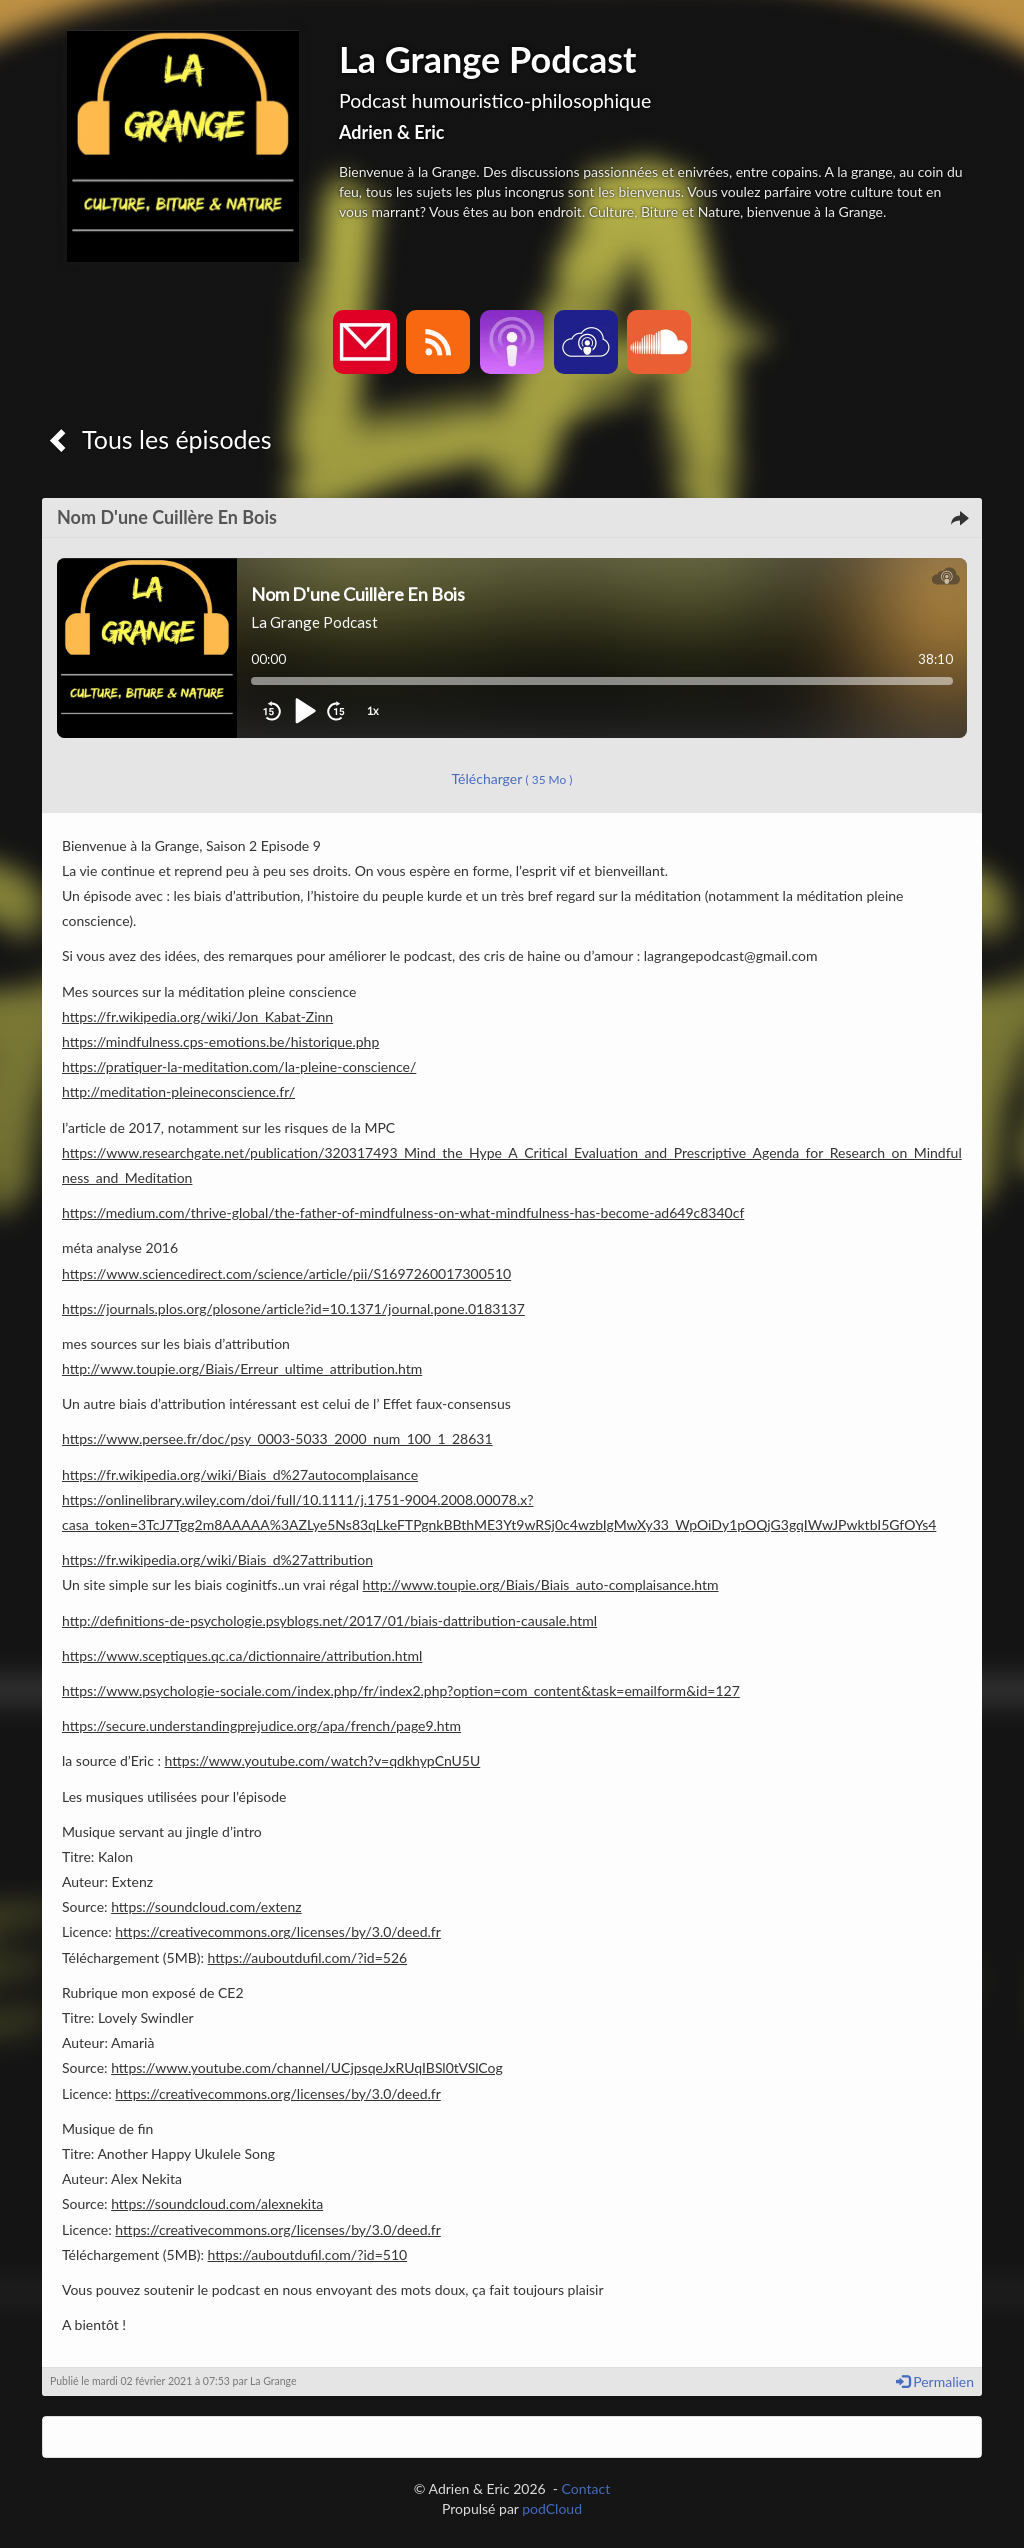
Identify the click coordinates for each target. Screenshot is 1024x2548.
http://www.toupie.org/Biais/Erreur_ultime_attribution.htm (242, 1368)
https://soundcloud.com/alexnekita (217, 2203)
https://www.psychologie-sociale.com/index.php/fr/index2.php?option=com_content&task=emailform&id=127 (401, 1690)
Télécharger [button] (512, 778)
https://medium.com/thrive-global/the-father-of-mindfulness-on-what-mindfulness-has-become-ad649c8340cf (403, 1212)
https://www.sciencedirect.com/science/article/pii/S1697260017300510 (286, 1273)
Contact (586, 2488)
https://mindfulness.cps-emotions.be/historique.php (220, 1041)
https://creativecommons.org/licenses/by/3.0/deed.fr (277, 1931)
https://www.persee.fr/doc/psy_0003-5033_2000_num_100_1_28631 (277, 1438)
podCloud (552, 2508)
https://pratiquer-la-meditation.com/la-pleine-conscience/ (239, 1066)
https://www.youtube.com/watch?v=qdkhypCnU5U (323, 1760)
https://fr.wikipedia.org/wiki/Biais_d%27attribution (217, 1559)
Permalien (935, 2381)
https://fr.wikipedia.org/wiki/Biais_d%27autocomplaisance (240, 1474)
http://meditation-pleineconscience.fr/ (178, 1091)
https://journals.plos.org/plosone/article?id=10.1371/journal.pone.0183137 (293, 1308)
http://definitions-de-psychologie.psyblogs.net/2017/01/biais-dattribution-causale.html (329, 1620)
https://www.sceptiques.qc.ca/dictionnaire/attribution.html (242, 1655)
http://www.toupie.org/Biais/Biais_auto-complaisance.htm (541, 1584)
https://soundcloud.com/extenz (206, 1906)
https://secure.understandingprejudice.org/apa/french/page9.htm (261, 1725)
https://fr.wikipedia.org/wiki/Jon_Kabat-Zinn (197, 1016)
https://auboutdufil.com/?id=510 (308, 2254)
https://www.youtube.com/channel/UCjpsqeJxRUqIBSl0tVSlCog (307, 2067)
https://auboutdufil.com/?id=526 (308, 1957)
